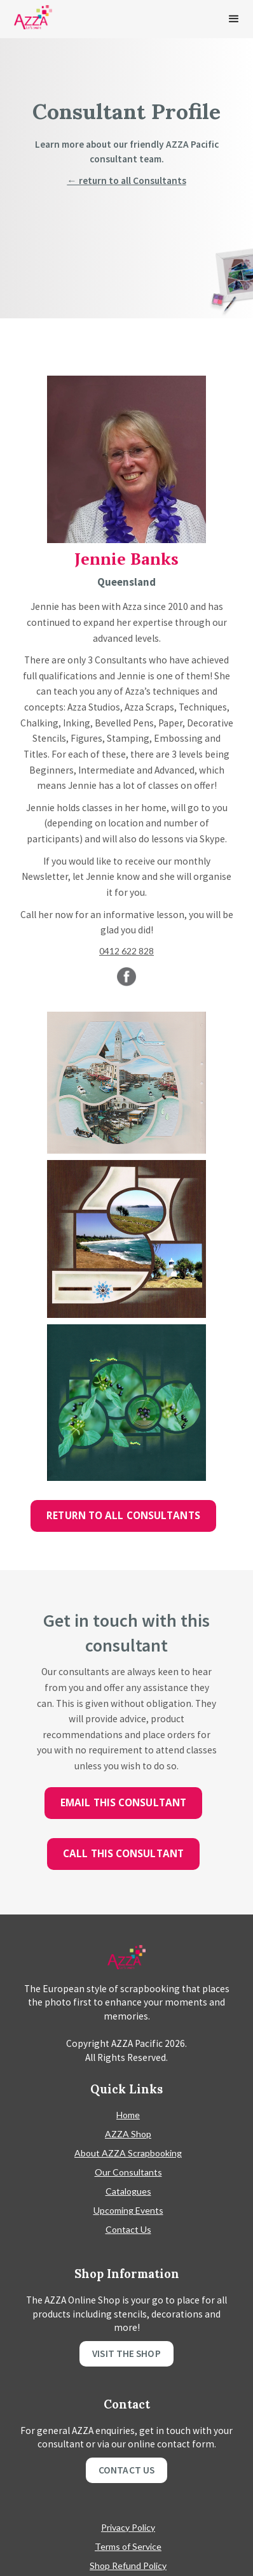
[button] (234, 19)
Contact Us (128, 2229)
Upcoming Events (128, 2210)
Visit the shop (126, 2353)
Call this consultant (123, 1853)
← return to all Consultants (126, 180)
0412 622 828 (126, 950)
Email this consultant (123, 1802)
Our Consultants (128, 2172)
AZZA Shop (128, 2133)
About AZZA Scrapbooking (128, 2153)
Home (128, 2114)
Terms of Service (128, 2546)
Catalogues (128, 2191)
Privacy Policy (128, 2527)
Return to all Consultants (123, 1515)
